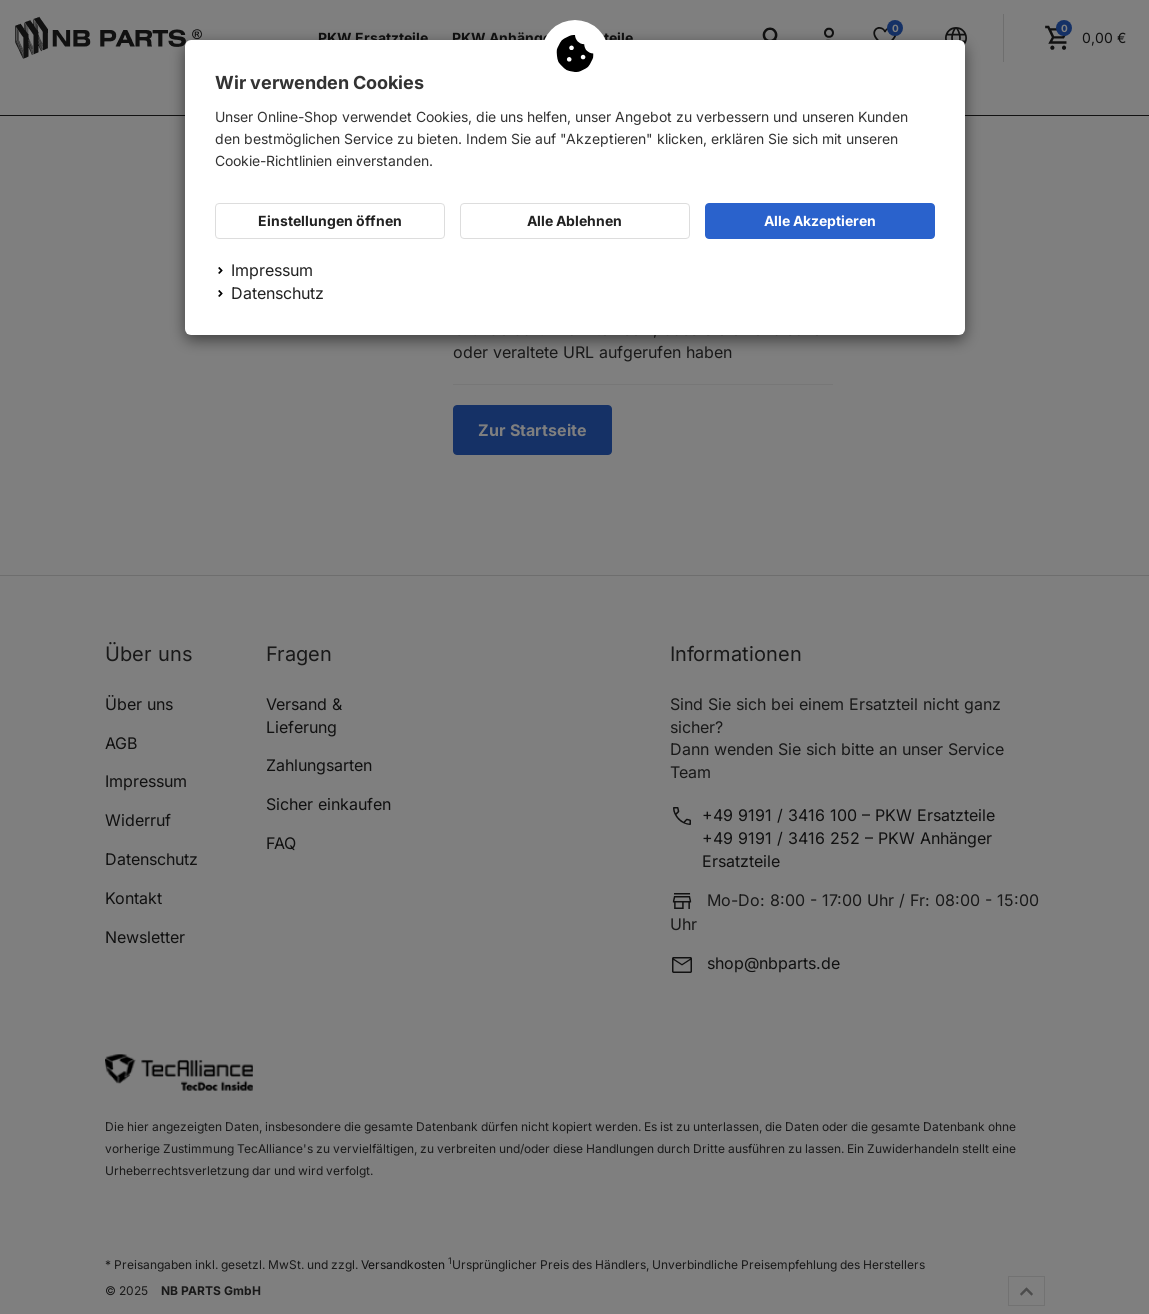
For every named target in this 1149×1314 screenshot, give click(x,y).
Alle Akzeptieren (820, 220)
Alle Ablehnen (574, 220)
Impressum (272, 270)
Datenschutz (277, 293)
